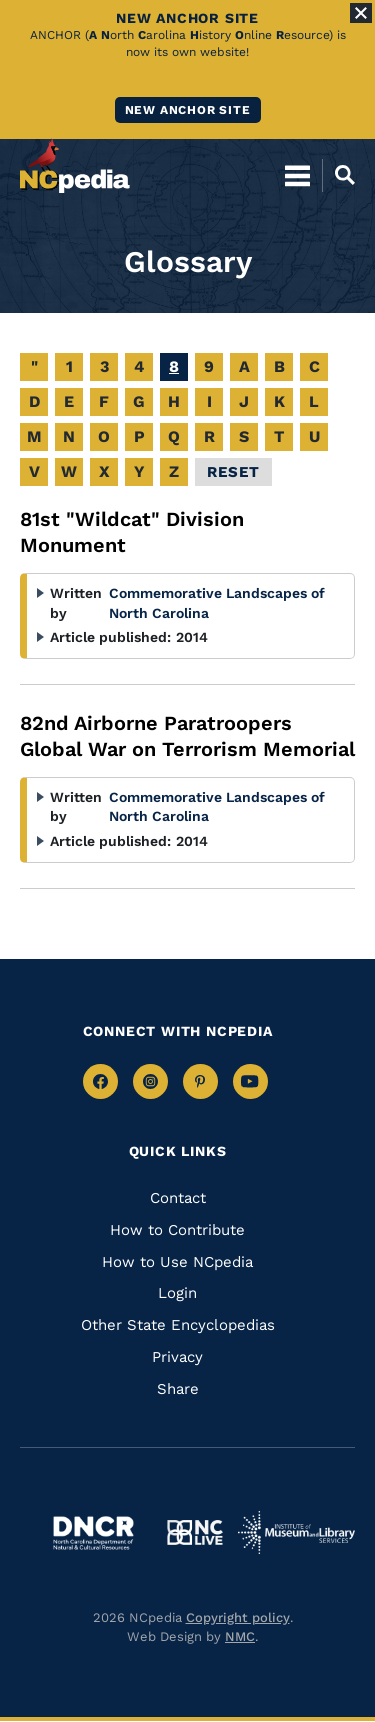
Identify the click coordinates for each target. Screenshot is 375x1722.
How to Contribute (177, 1230)
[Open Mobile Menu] (297, 175)
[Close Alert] (361, 13)
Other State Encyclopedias (178, 1325)
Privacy (177, 1357)
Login (177, 1293)
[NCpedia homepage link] (75, 166)
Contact (178, 1198)
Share (178, 1389)
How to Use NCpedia (177, 1262)
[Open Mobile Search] (338, 175)
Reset (233, 472)
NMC (240, 1636)
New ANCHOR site (188, 110)
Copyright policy (238, 1617)
